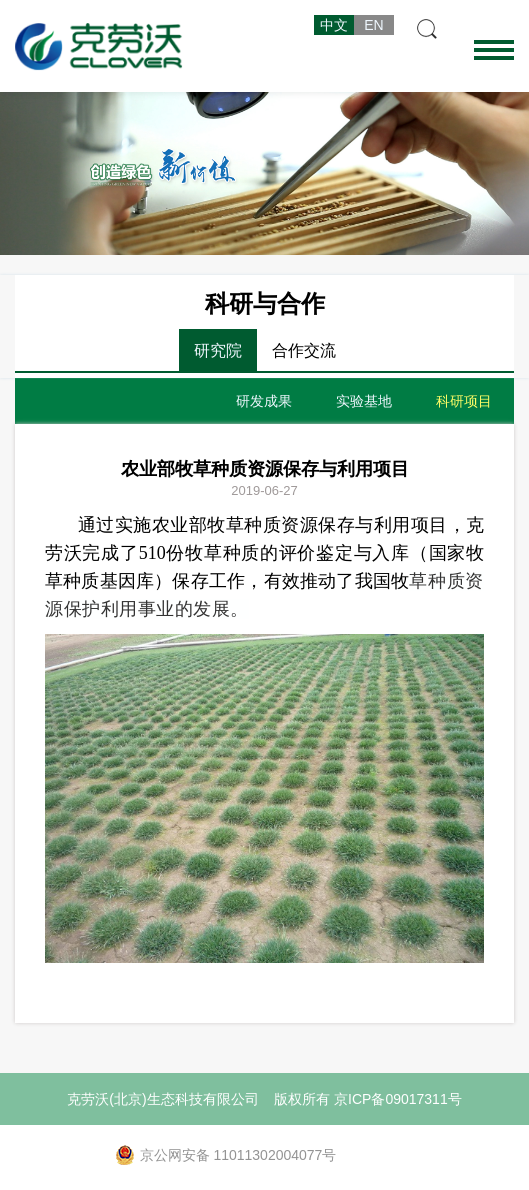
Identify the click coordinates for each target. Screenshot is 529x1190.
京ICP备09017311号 (398, 1099)
